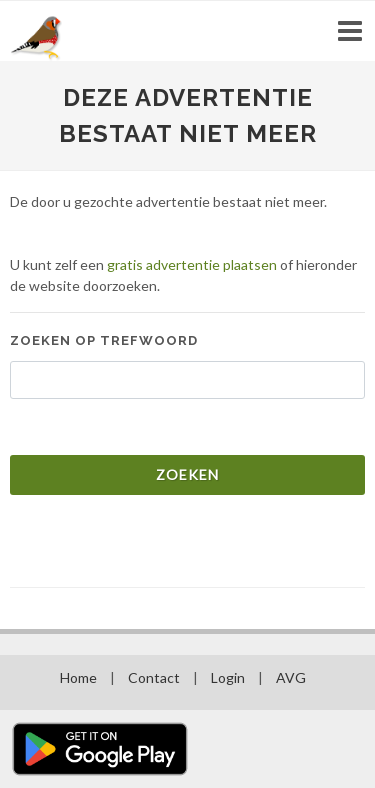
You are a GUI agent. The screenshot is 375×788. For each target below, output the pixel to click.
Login (228, 677)
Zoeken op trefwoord (104, 340)
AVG (291, 677)
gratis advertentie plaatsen (192, 264)
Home (78, 677)
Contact (154, 677)
